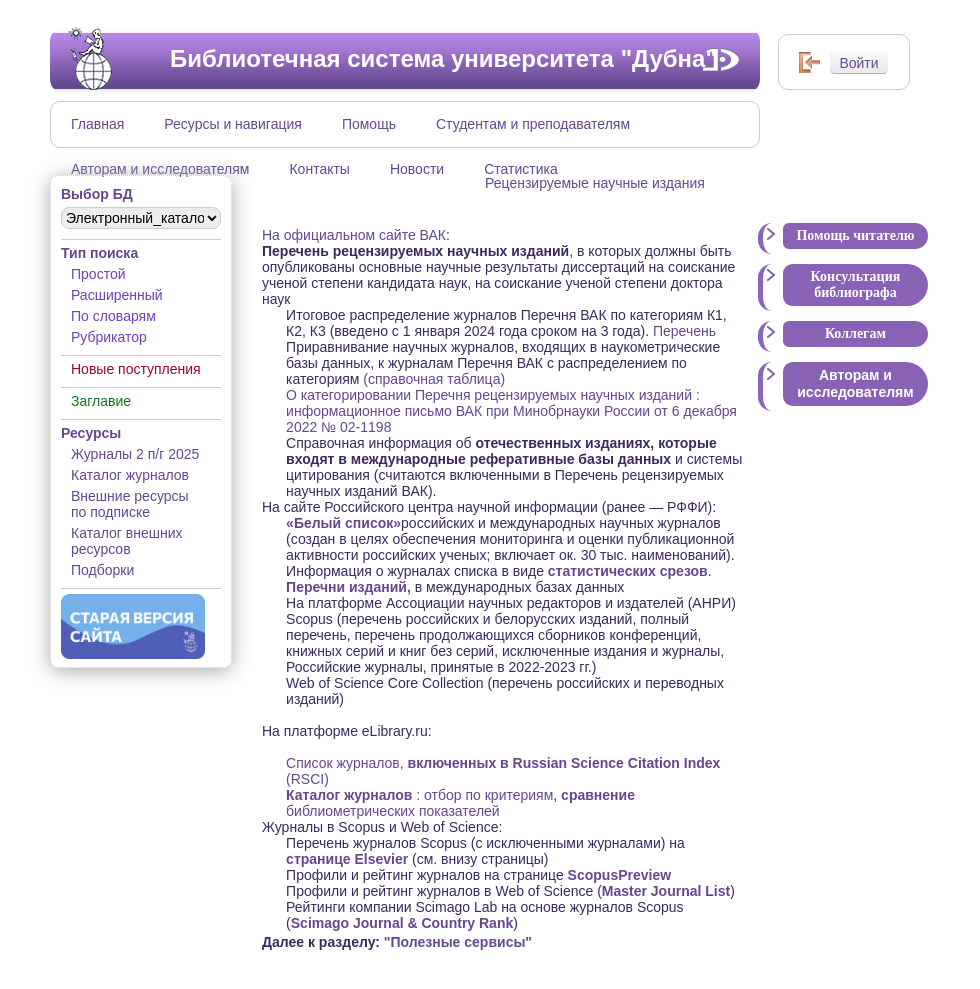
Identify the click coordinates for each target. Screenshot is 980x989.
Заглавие (101, 401)
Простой (98, 274)
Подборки (102, 570)
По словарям (113, 316)
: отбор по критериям (419, 795)
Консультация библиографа (856, 284)
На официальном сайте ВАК (354, 235)
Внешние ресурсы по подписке (130, 504)
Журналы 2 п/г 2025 (135, 454)
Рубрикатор (109, 337)
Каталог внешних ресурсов (127, 541)
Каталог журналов (130, 475)
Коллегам (855, 333)
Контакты (319, 169)
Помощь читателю (855, 235)
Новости (417, 169)
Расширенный (117, 295)
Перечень (682, 331)
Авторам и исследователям (160, 169)
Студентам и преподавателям (533, 124)
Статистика (521, 169)
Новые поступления (136, 369)
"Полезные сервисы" (458, 942)
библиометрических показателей (460, 803)
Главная (97, 124)
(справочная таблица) (434, 379)
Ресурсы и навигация (233, 124)
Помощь (369, 124)
